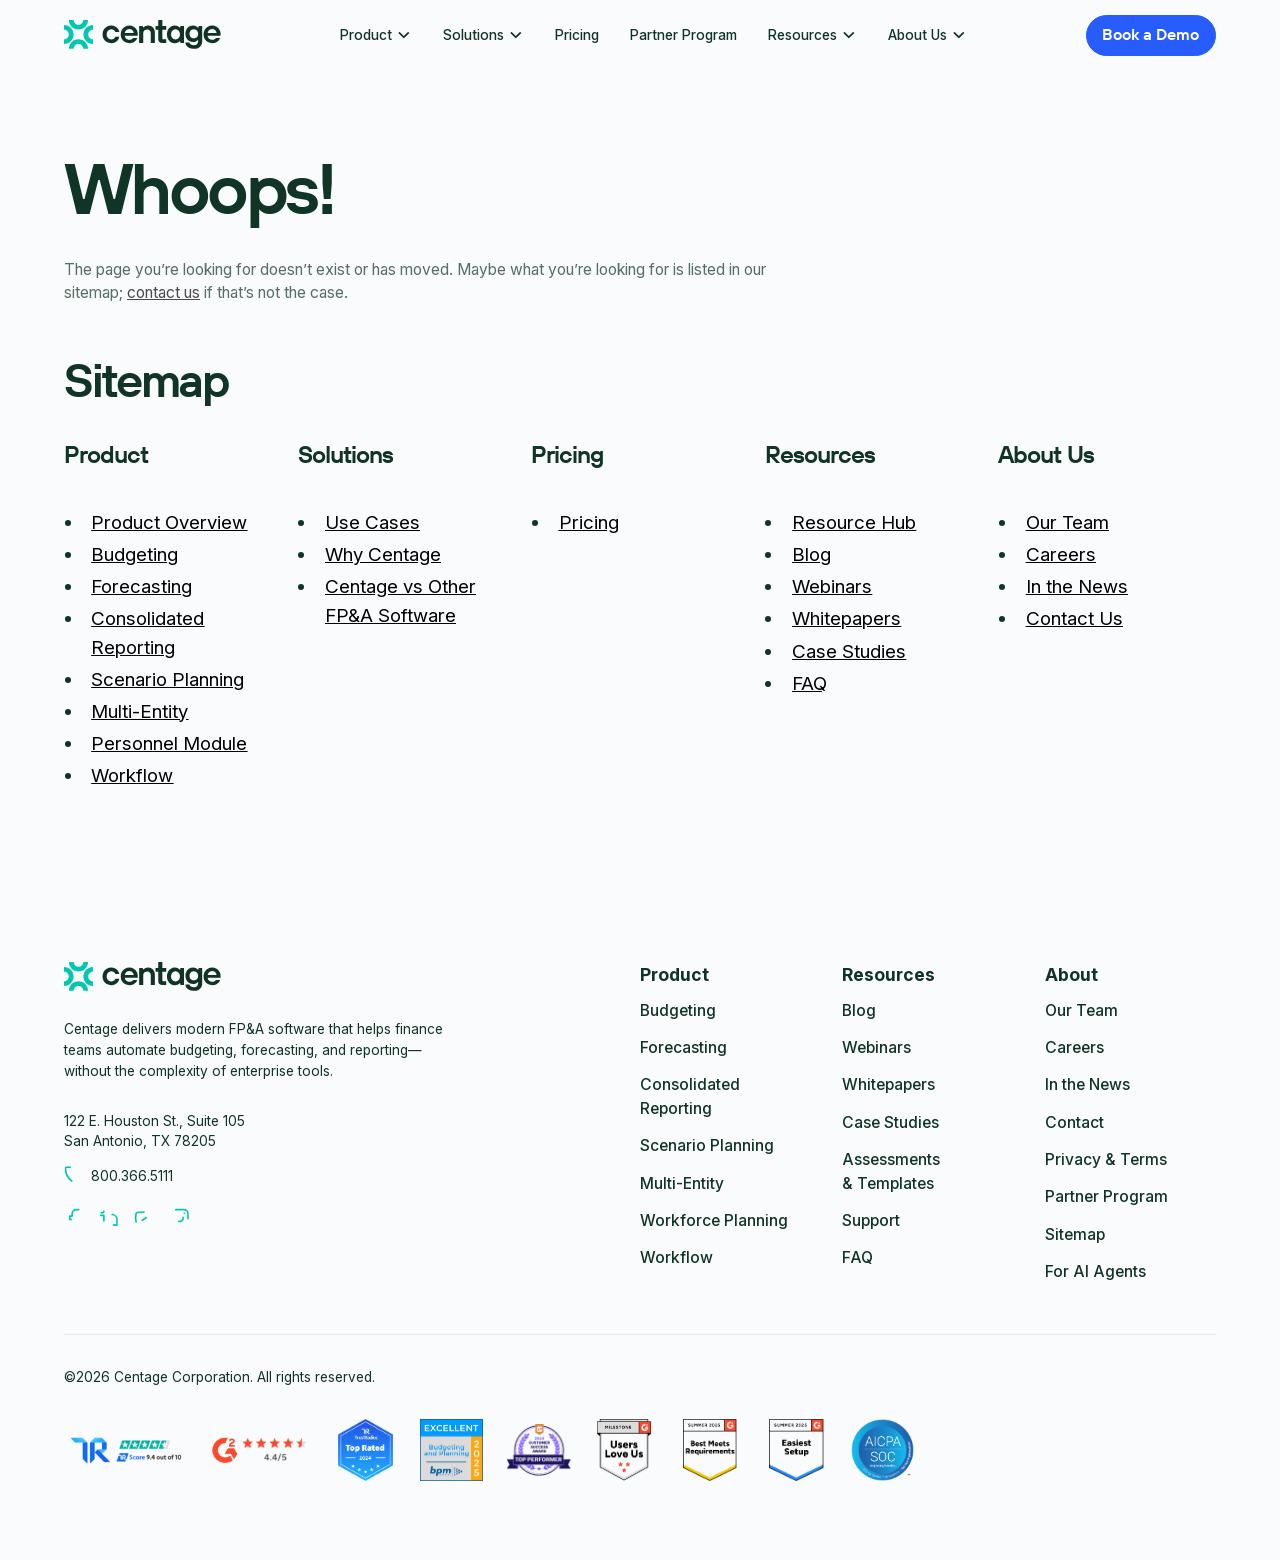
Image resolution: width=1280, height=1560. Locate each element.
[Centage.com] (142, 35)
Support (871, 1220)
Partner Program (683, 35)
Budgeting (134, 554)
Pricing (577, 35)
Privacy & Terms (1106, 1159)
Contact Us (1074, 618)
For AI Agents (1095, 1271)
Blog (811, 554)
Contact (1074, 1122)
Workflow (132, 775)
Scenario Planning (167, 679)
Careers (1061, 554)
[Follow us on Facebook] (81, 1217)
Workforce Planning (714, 1220)
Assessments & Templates (891, 1171)
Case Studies (849, 651)
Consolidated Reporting (690, 1096)
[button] (375, 35)
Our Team (1067, 522)
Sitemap (1075, 1234)
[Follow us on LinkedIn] (116, 1217)
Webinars (832, 586)
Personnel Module (169, 743)
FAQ (809, 683)
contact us (163, 292)
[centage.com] (142, 979)
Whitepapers (846, 618)
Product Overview (169, 522)
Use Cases (372, 522)
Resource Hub (854, 522)
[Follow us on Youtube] (151, 1217)
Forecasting (141, 586)
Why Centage (383, 554)
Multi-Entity (139, 711)
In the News (1077, 586)
